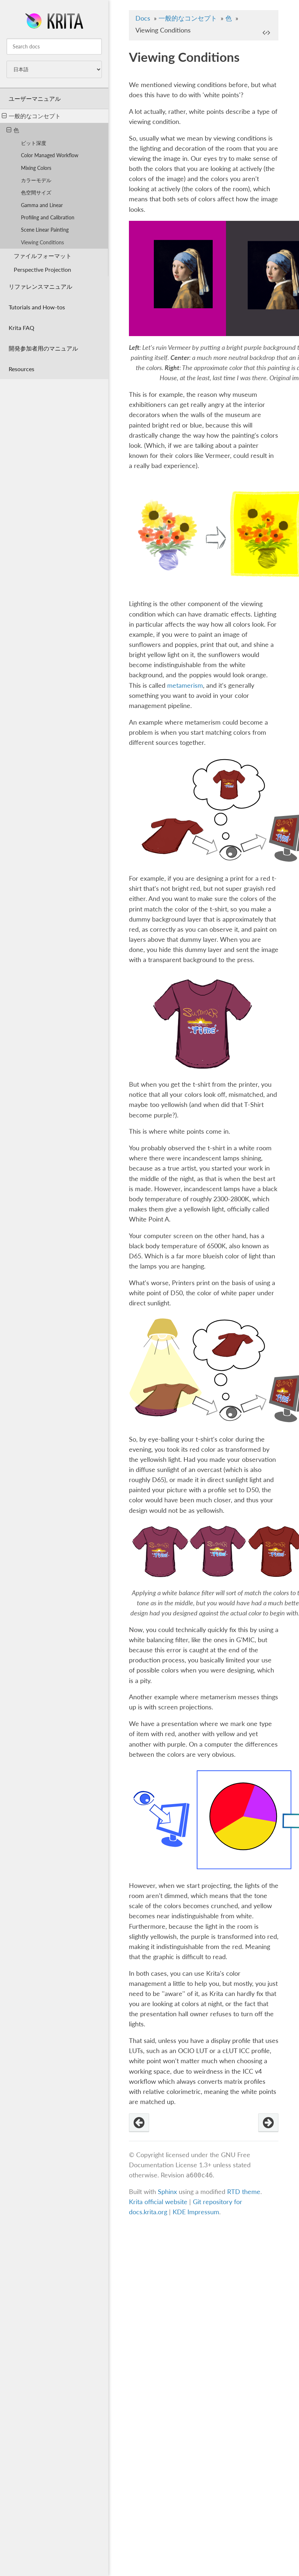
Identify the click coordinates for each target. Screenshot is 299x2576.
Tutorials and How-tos (37, 307)
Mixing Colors (36, 168)
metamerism (185, 685)
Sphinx (167, 2191)
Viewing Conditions (42, 242)
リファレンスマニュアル (40, 286)
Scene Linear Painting (45, 230)
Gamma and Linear (42, 205)
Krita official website (158, 2202)
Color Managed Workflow (49, 155)
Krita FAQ (21, 327)
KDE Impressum (196, 2212)
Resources (21, 368)
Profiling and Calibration (47, 217)
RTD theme (243, 2191)
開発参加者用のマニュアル (43, 348)
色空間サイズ (36, 192)
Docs (142, 18)
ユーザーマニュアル (35, 98)
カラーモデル (36, 180)
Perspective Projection (42, 269)
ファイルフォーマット (43, 255)
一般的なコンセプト (31, 115)
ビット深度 (33, 143)
